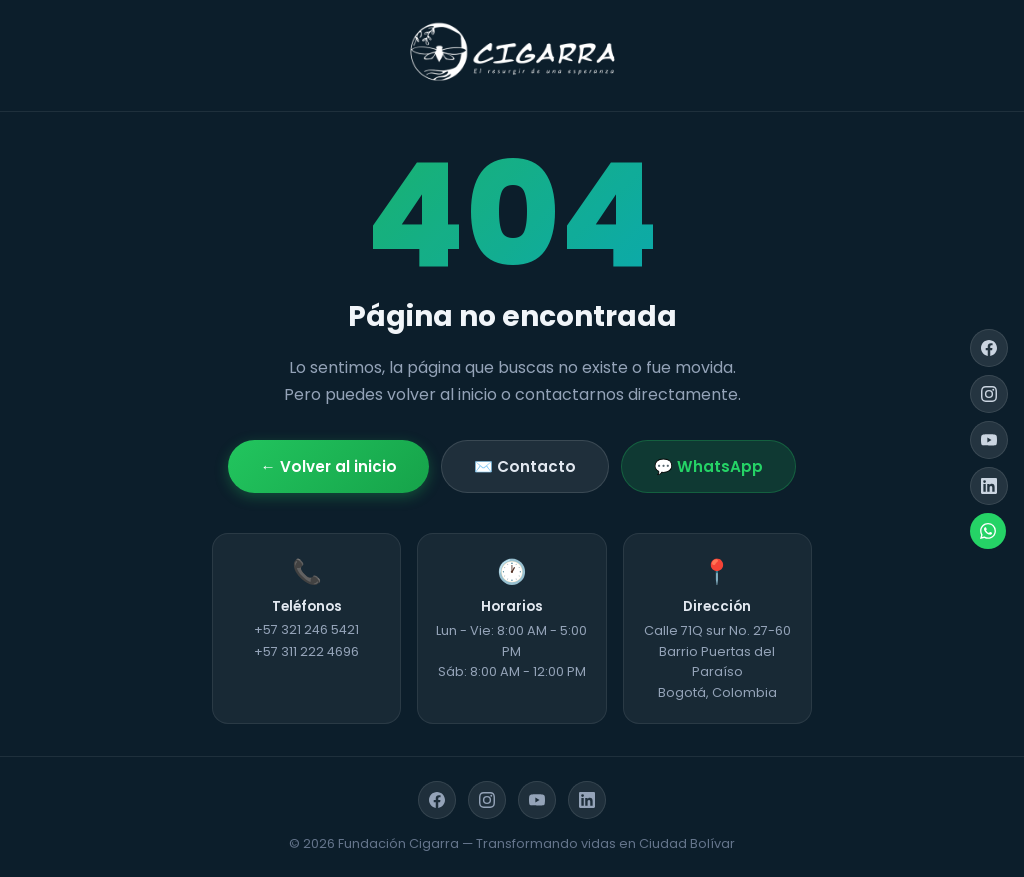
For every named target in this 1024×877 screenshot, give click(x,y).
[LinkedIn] (989, 486)
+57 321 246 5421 (306, 629)
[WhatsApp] (988, 531)
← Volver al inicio (328, 466)
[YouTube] (989, 440)
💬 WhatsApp (708, 466)
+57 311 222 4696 (306, 651)
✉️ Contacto (525, 466)
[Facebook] (989, 348)
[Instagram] (989, 394)
